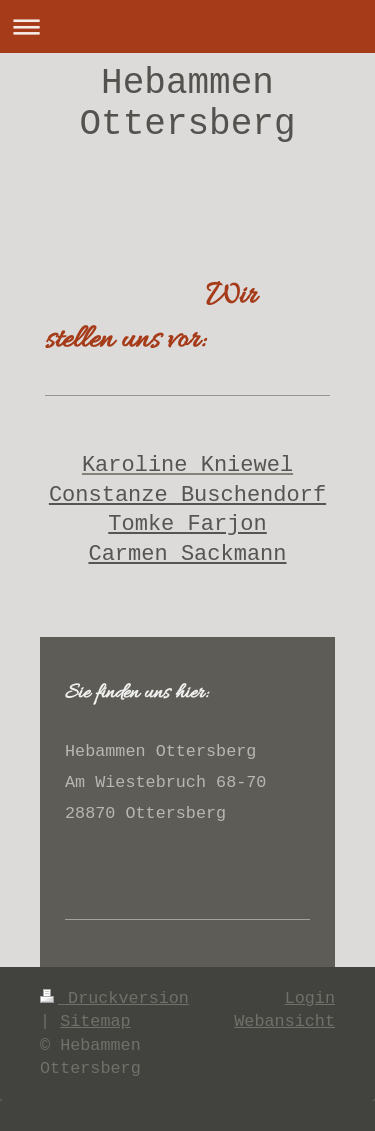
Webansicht (284, 1021)
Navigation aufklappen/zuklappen (187, 26)
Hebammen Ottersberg (187, 104)
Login (310, 998)
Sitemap (95, 1021)
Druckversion (114, 998)
